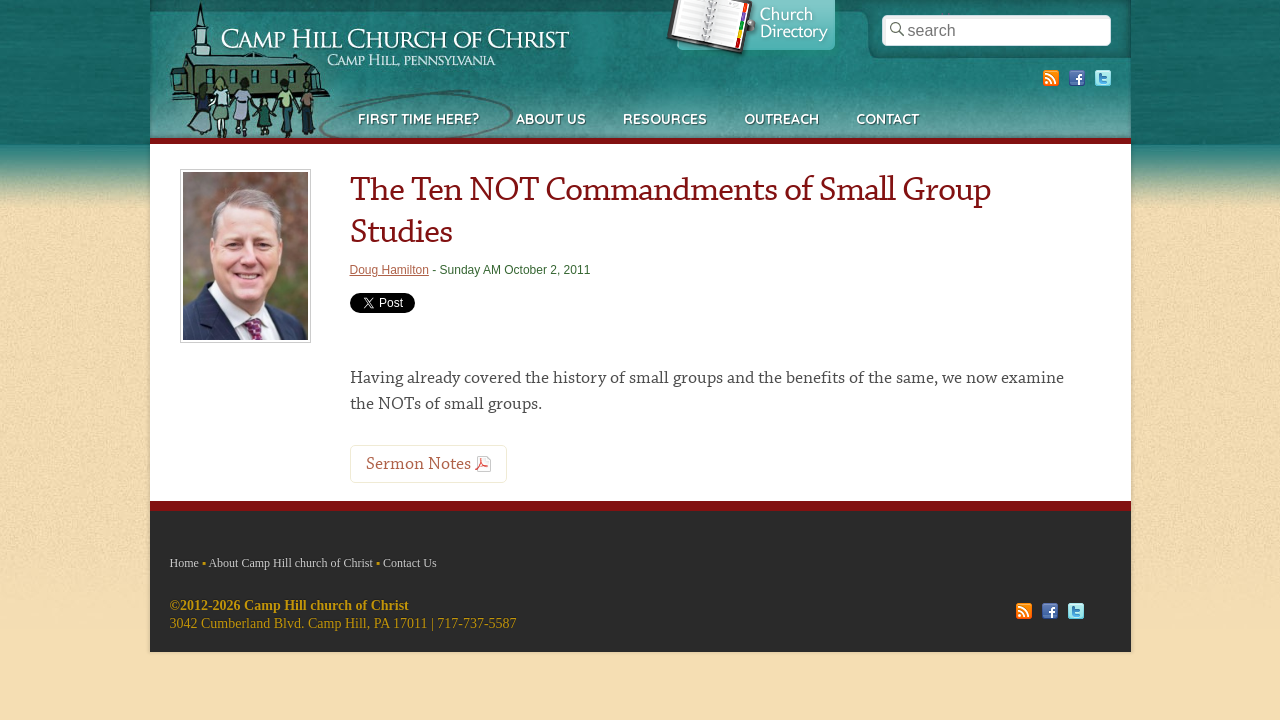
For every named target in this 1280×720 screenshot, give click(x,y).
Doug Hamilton (389, 270)
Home (184, 563)
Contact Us (410, 563)
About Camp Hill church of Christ (290, 563)
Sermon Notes (418, 464)
